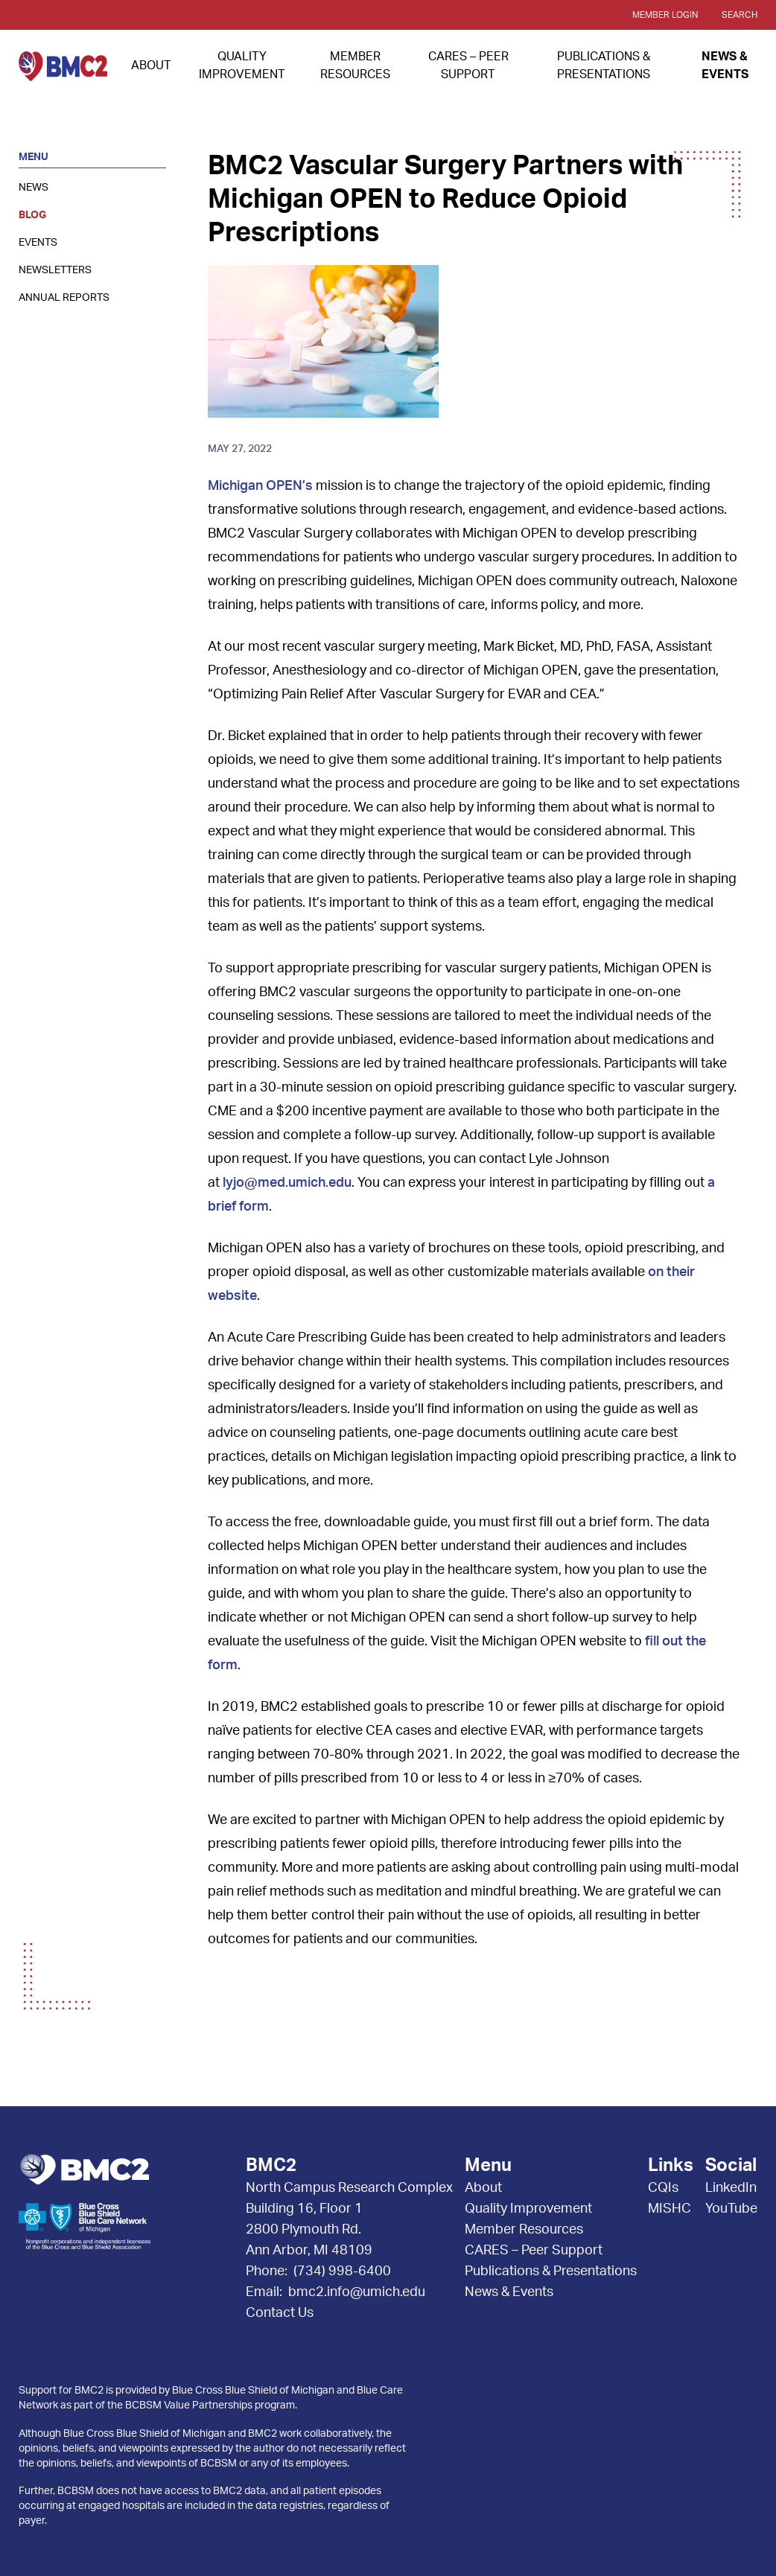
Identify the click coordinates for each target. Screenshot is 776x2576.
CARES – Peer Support (533, 2250)
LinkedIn (731, 2188)
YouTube (731, 2209)
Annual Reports (64, 298)
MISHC (669, 2209)
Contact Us (280, 2313)
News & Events (509, 2292)
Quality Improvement (528, 2209)
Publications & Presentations (551, 2271)
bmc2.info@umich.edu (356, 2292)
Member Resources (524, 2230)
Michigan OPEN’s (260, 486)
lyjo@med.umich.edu (287, 1183)
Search (739, 14)
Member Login (665, 14)
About (151, 65)
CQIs (663, 2188)
